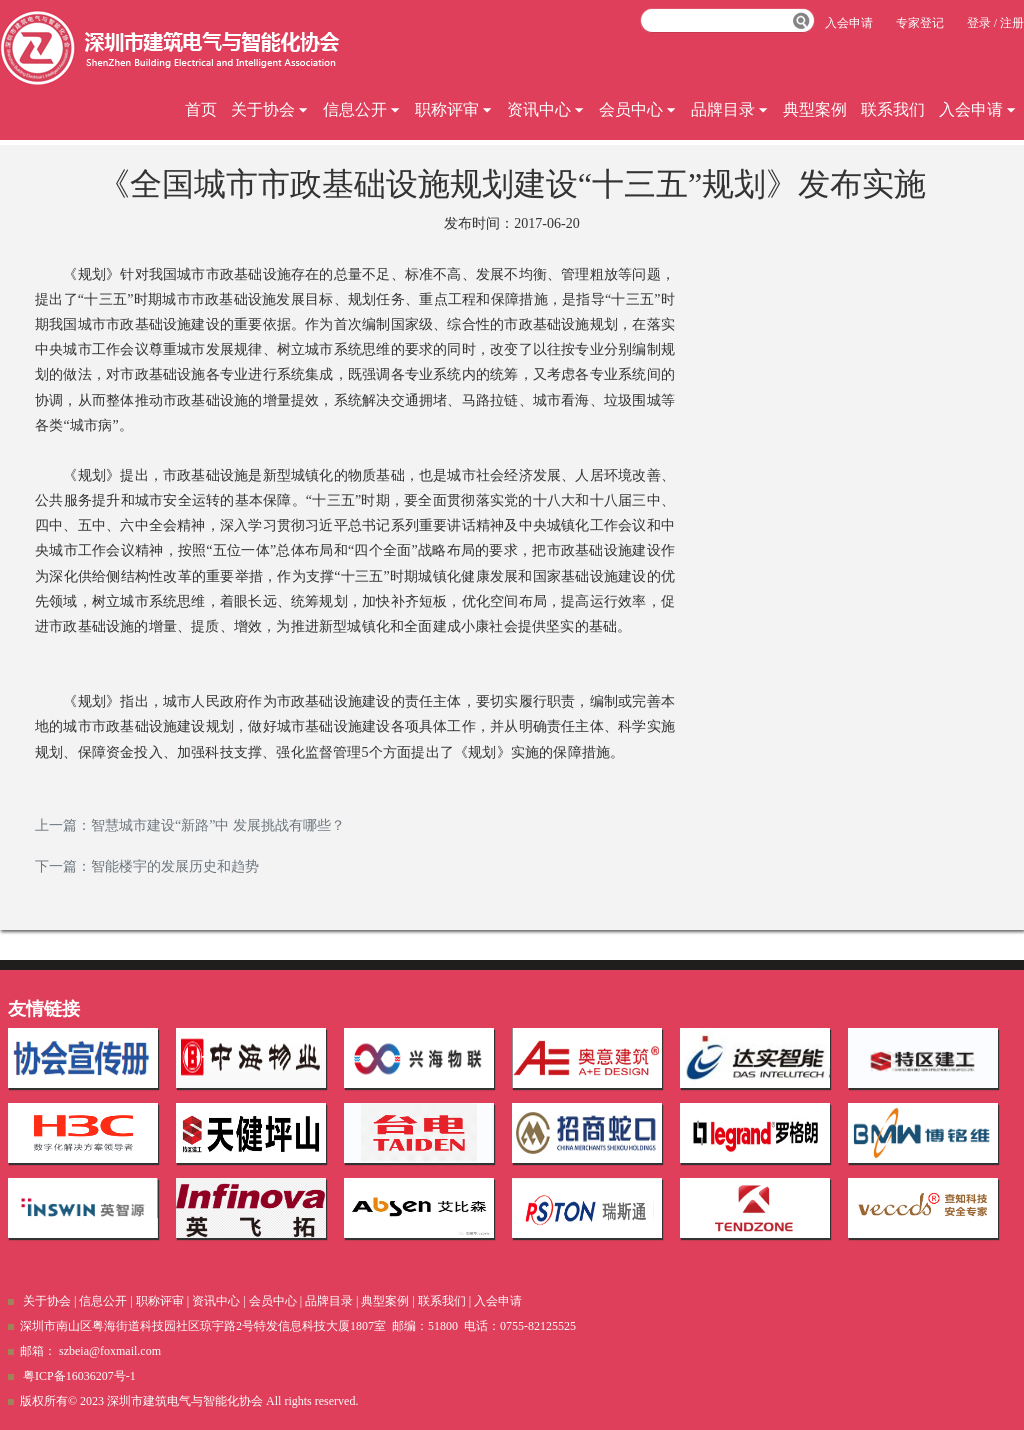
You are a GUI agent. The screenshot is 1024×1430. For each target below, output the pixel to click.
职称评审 (454, 109)
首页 (201, 109)
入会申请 (978, 109)
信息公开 (362, 109)
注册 (1012, 23)
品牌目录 (730, 109)
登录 (979, 23)
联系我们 (893, 109)
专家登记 (920, 23)
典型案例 (815, 109)
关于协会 (270, 109)
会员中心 (638, 109)
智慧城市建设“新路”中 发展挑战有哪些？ (218, 825)
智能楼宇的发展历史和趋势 (175, 866)
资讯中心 (546, 109)
